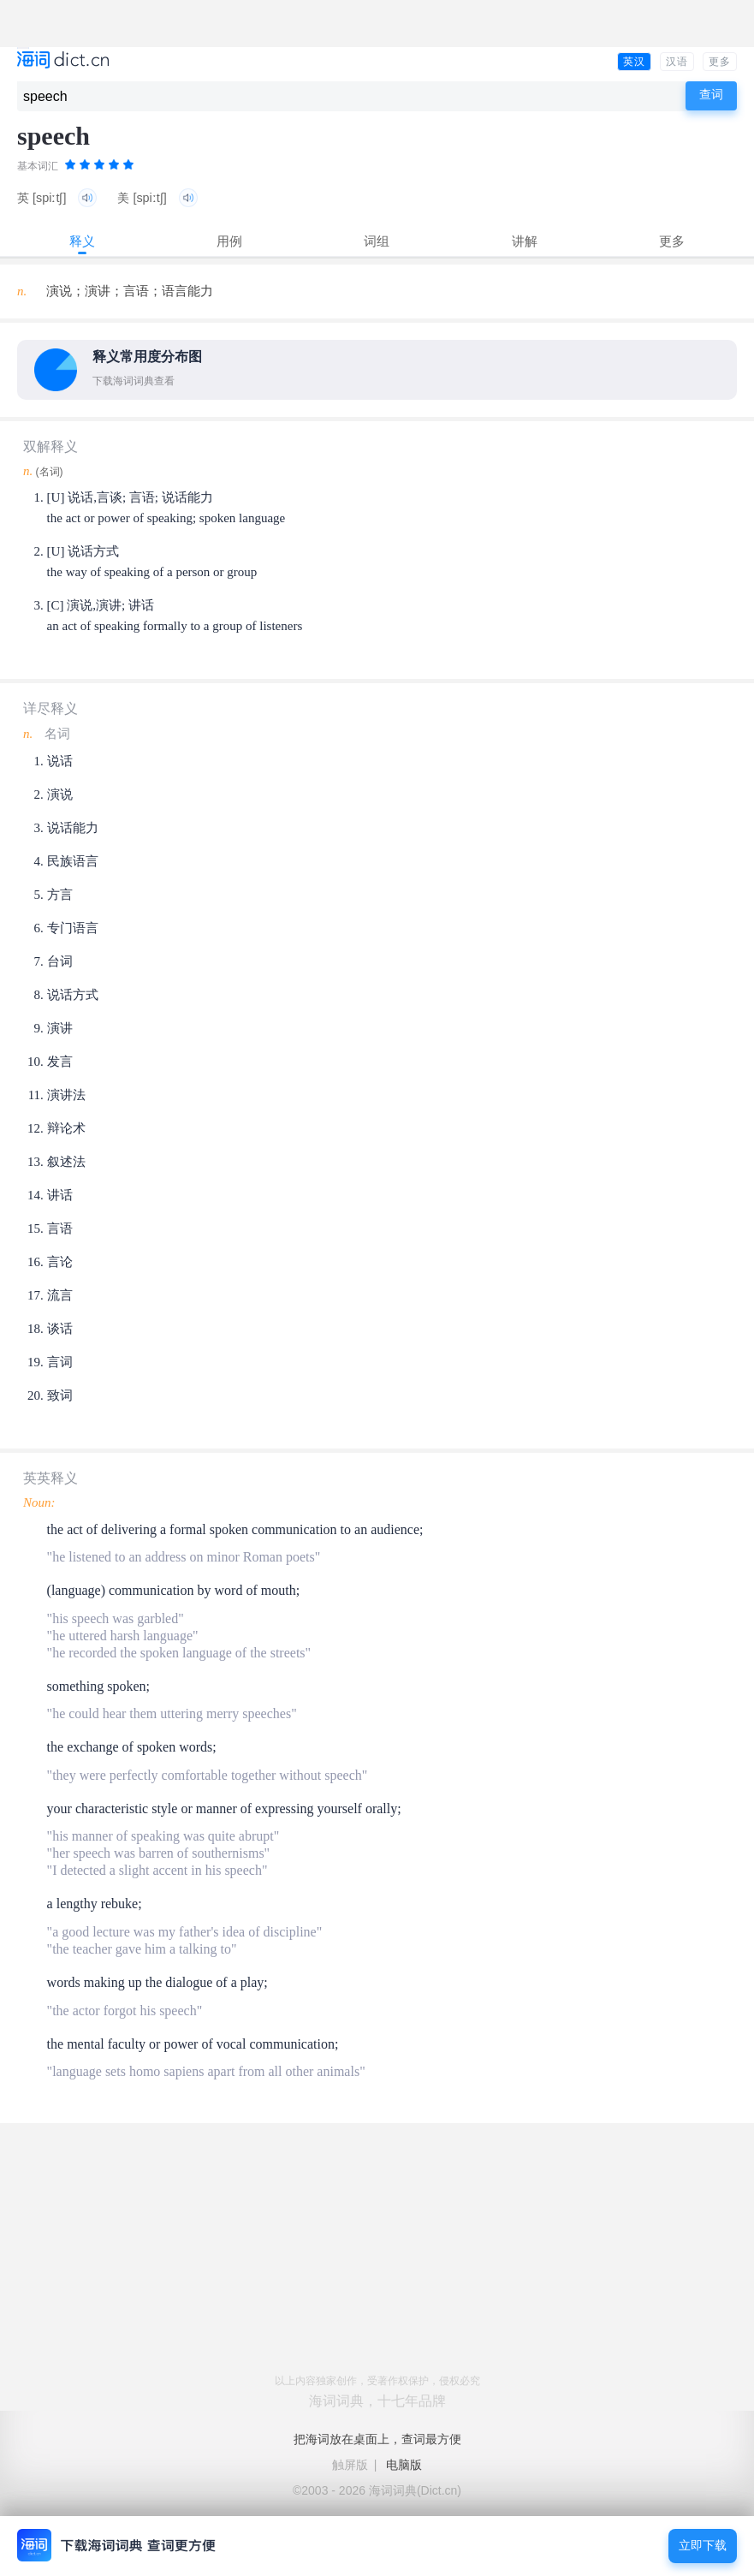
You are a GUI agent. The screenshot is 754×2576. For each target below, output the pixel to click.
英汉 (634, 62)
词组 (376, 241)
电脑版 (404, 2465)
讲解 (524, 241)
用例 (229, 241)
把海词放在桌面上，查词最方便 (377, 2439)
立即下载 (703, 2545)
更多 (720, 62)
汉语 (677, 62)
